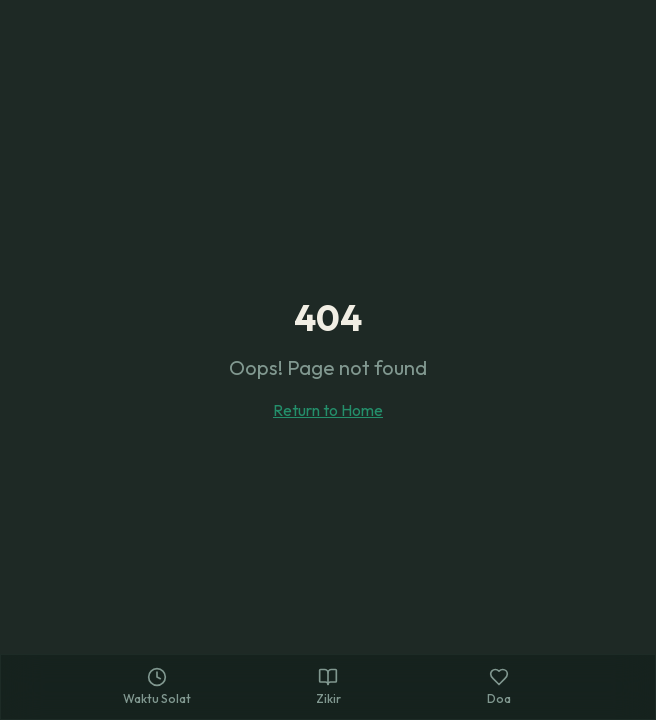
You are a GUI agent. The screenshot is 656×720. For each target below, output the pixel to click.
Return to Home (328, 410)
